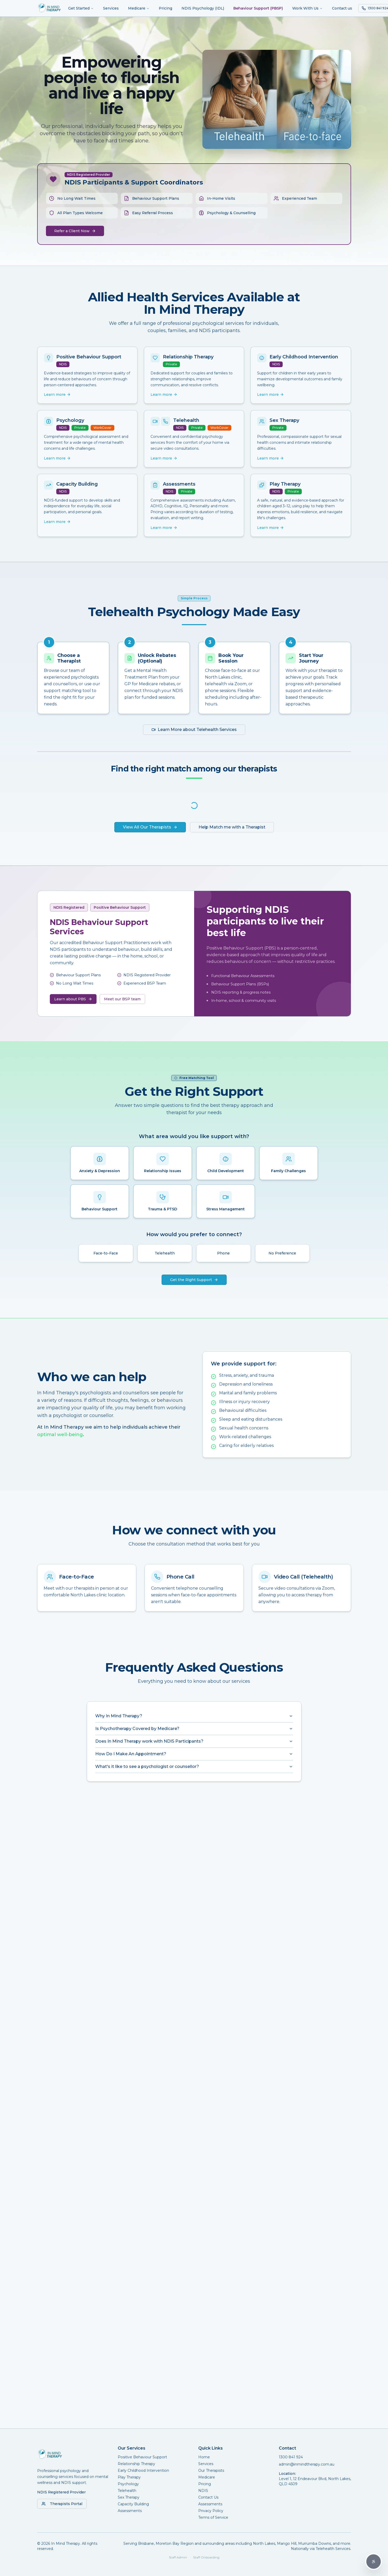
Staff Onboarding (206, 2557)
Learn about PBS (73, 999)
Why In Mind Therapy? (194, 1715)
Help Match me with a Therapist (232, 827)
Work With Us (307, 8)
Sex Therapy (128, 2497)
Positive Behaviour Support (142, 2457)
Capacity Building (133, 2504)
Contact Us (208, 2497)
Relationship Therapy (136, 2463)
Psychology (128, 2484)
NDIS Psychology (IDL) (202, 8)
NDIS (203, 2490)
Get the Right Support (194, 1279)
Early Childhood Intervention (143, 2470)
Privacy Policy (210, 2510)
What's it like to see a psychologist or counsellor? (194, 1766)
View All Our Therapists (150, 827)
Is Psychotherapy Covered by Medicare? (194, 1728)
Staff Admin (178, 2557)
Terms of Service (213, 2517)
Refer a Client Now (75, 231)
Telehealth (127, 2490)
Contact (287, 2448)
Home (204, 2457)
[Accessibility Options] (373, 2561)
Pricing (165, 8)
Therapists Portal (62, 2503)
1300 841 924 (291, 2457)
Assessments (130, 2510)
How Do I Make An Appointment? (194, 1753)
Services (111, 8)
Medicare (138, 8)
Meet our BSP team (122, 999)
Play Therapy (129, 2477)
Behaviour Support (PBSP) (258, 8)
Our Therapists (211, 2470)
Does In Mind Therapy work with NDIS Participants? (194, 1741)
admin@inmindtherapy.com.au (306, 2464)
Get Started (81, 8)
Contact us (342, 8)
